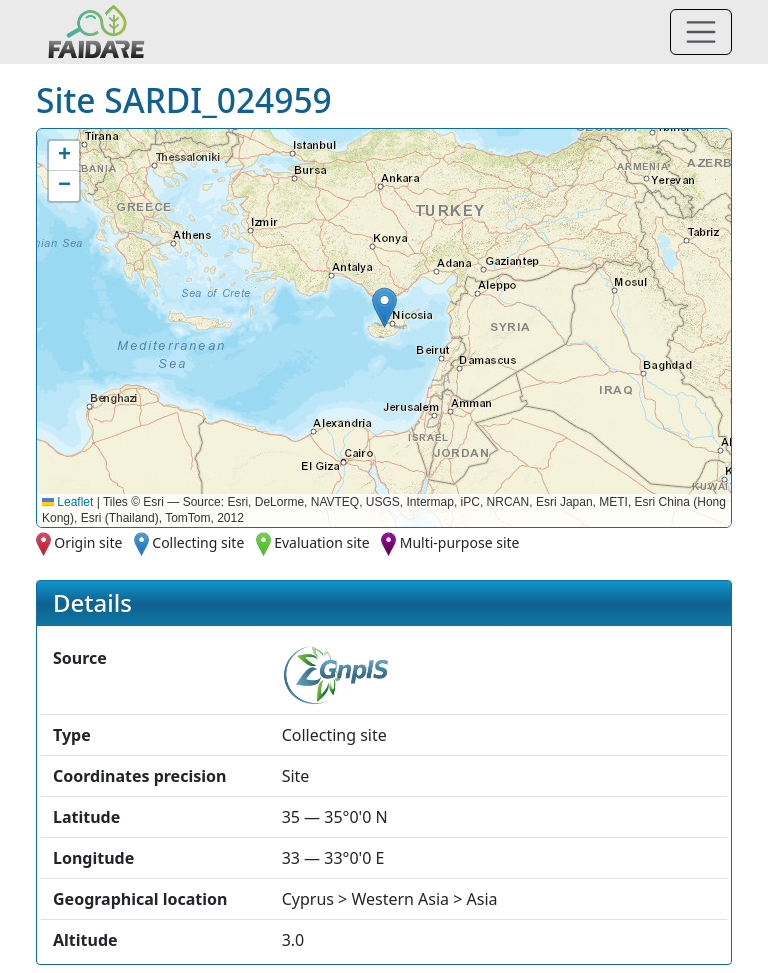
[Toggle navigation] (701, 32)
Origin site (88, 542)
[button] (384, 307)
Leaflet (67, 502)
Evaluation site (322, 542)
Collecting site (198, 542)
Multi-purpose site (460, 542)
